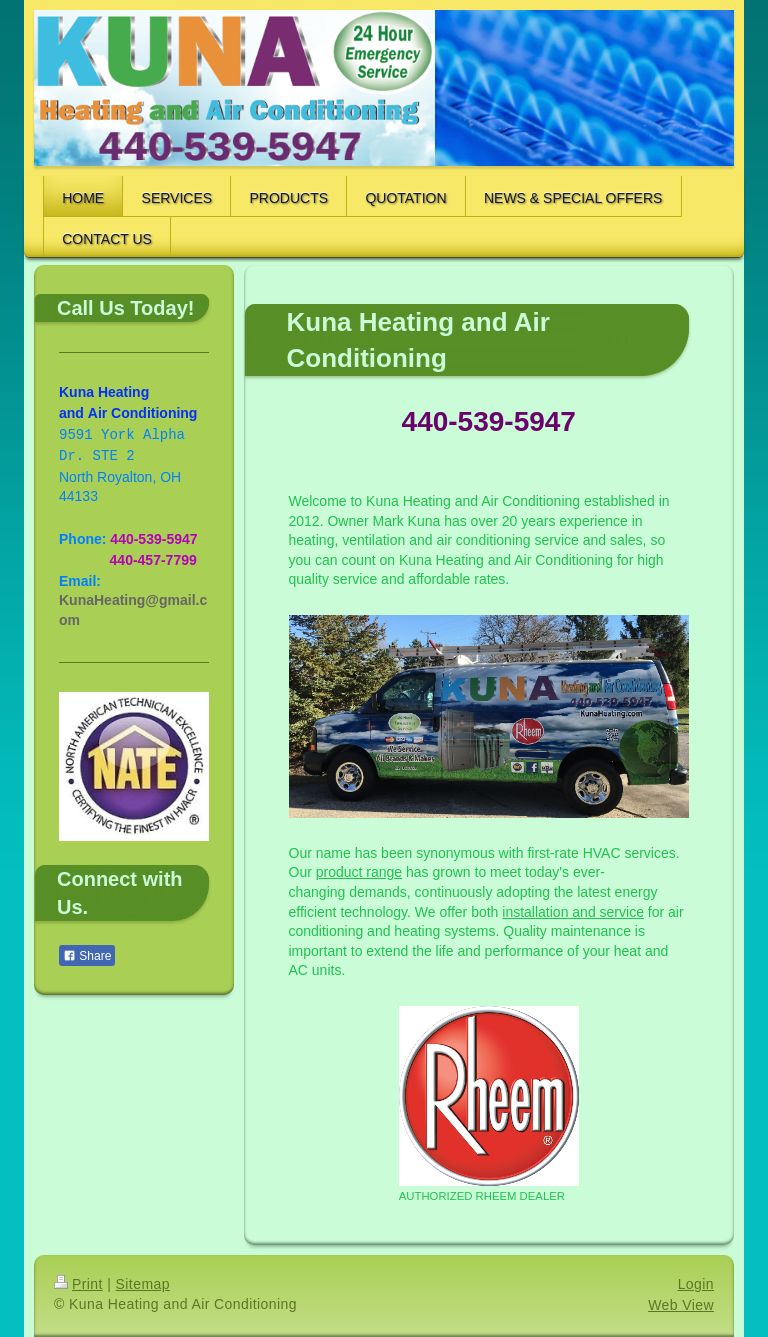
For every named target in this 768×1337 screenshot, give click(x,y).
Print (78, 1284)
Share (87, 956)
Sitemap (143, 1284)
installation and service (573, 912)
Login (696, 1284)
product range (359, 872)
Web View (681, 1305)
